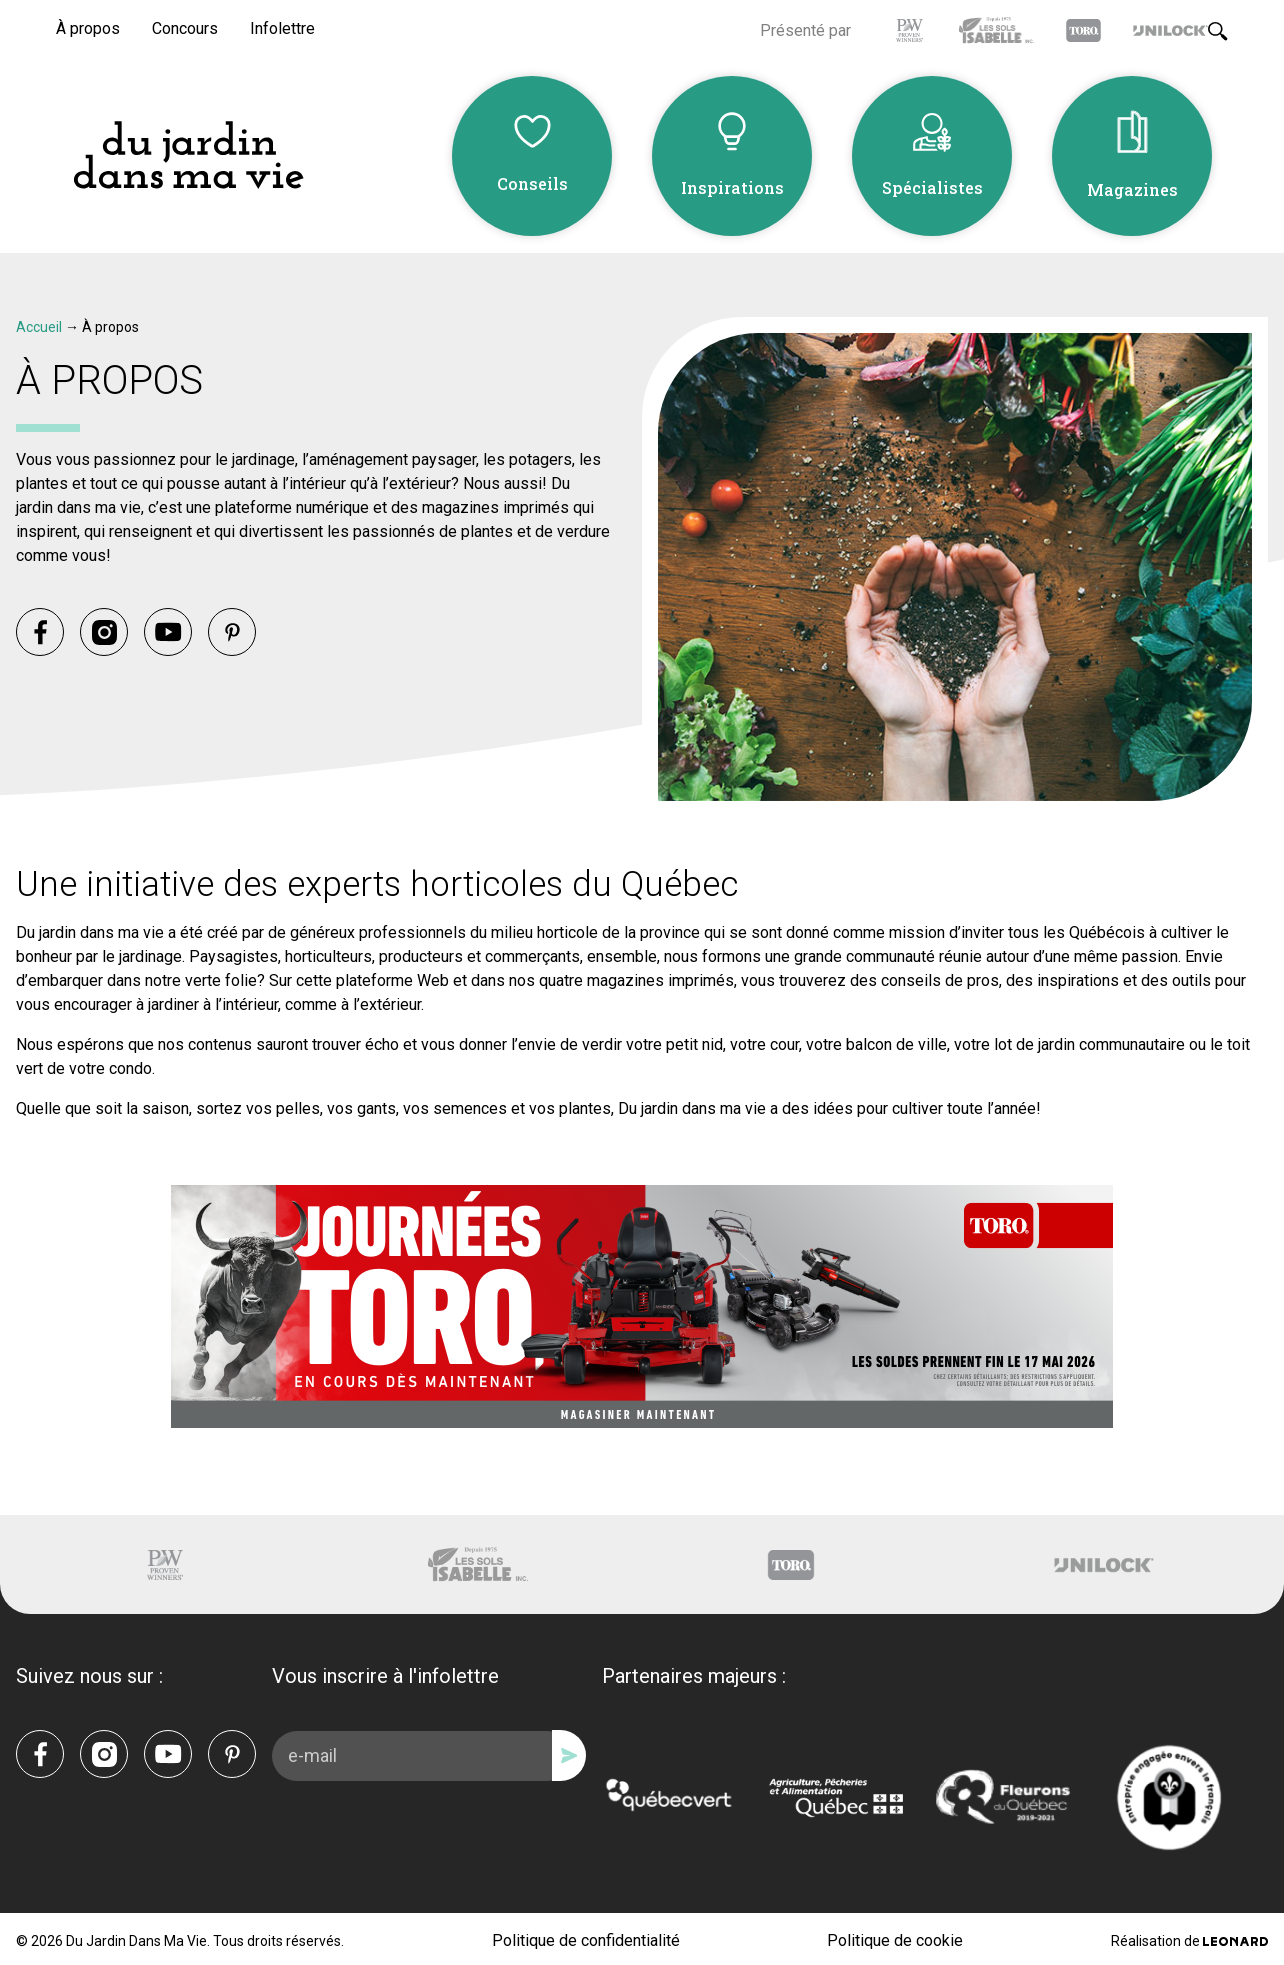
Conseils (532, 182)
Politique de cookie (895, 1937)
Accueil (39, 324)
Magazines (1132, 188)
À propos (88, 27)
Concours (185, 27)
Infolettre (282, 27)
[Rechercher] (1218, 29)
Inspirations (732, 185)
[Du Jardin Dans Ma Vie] (188, 154)
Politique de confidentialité (586, 1937)
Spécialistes (932, 185)
